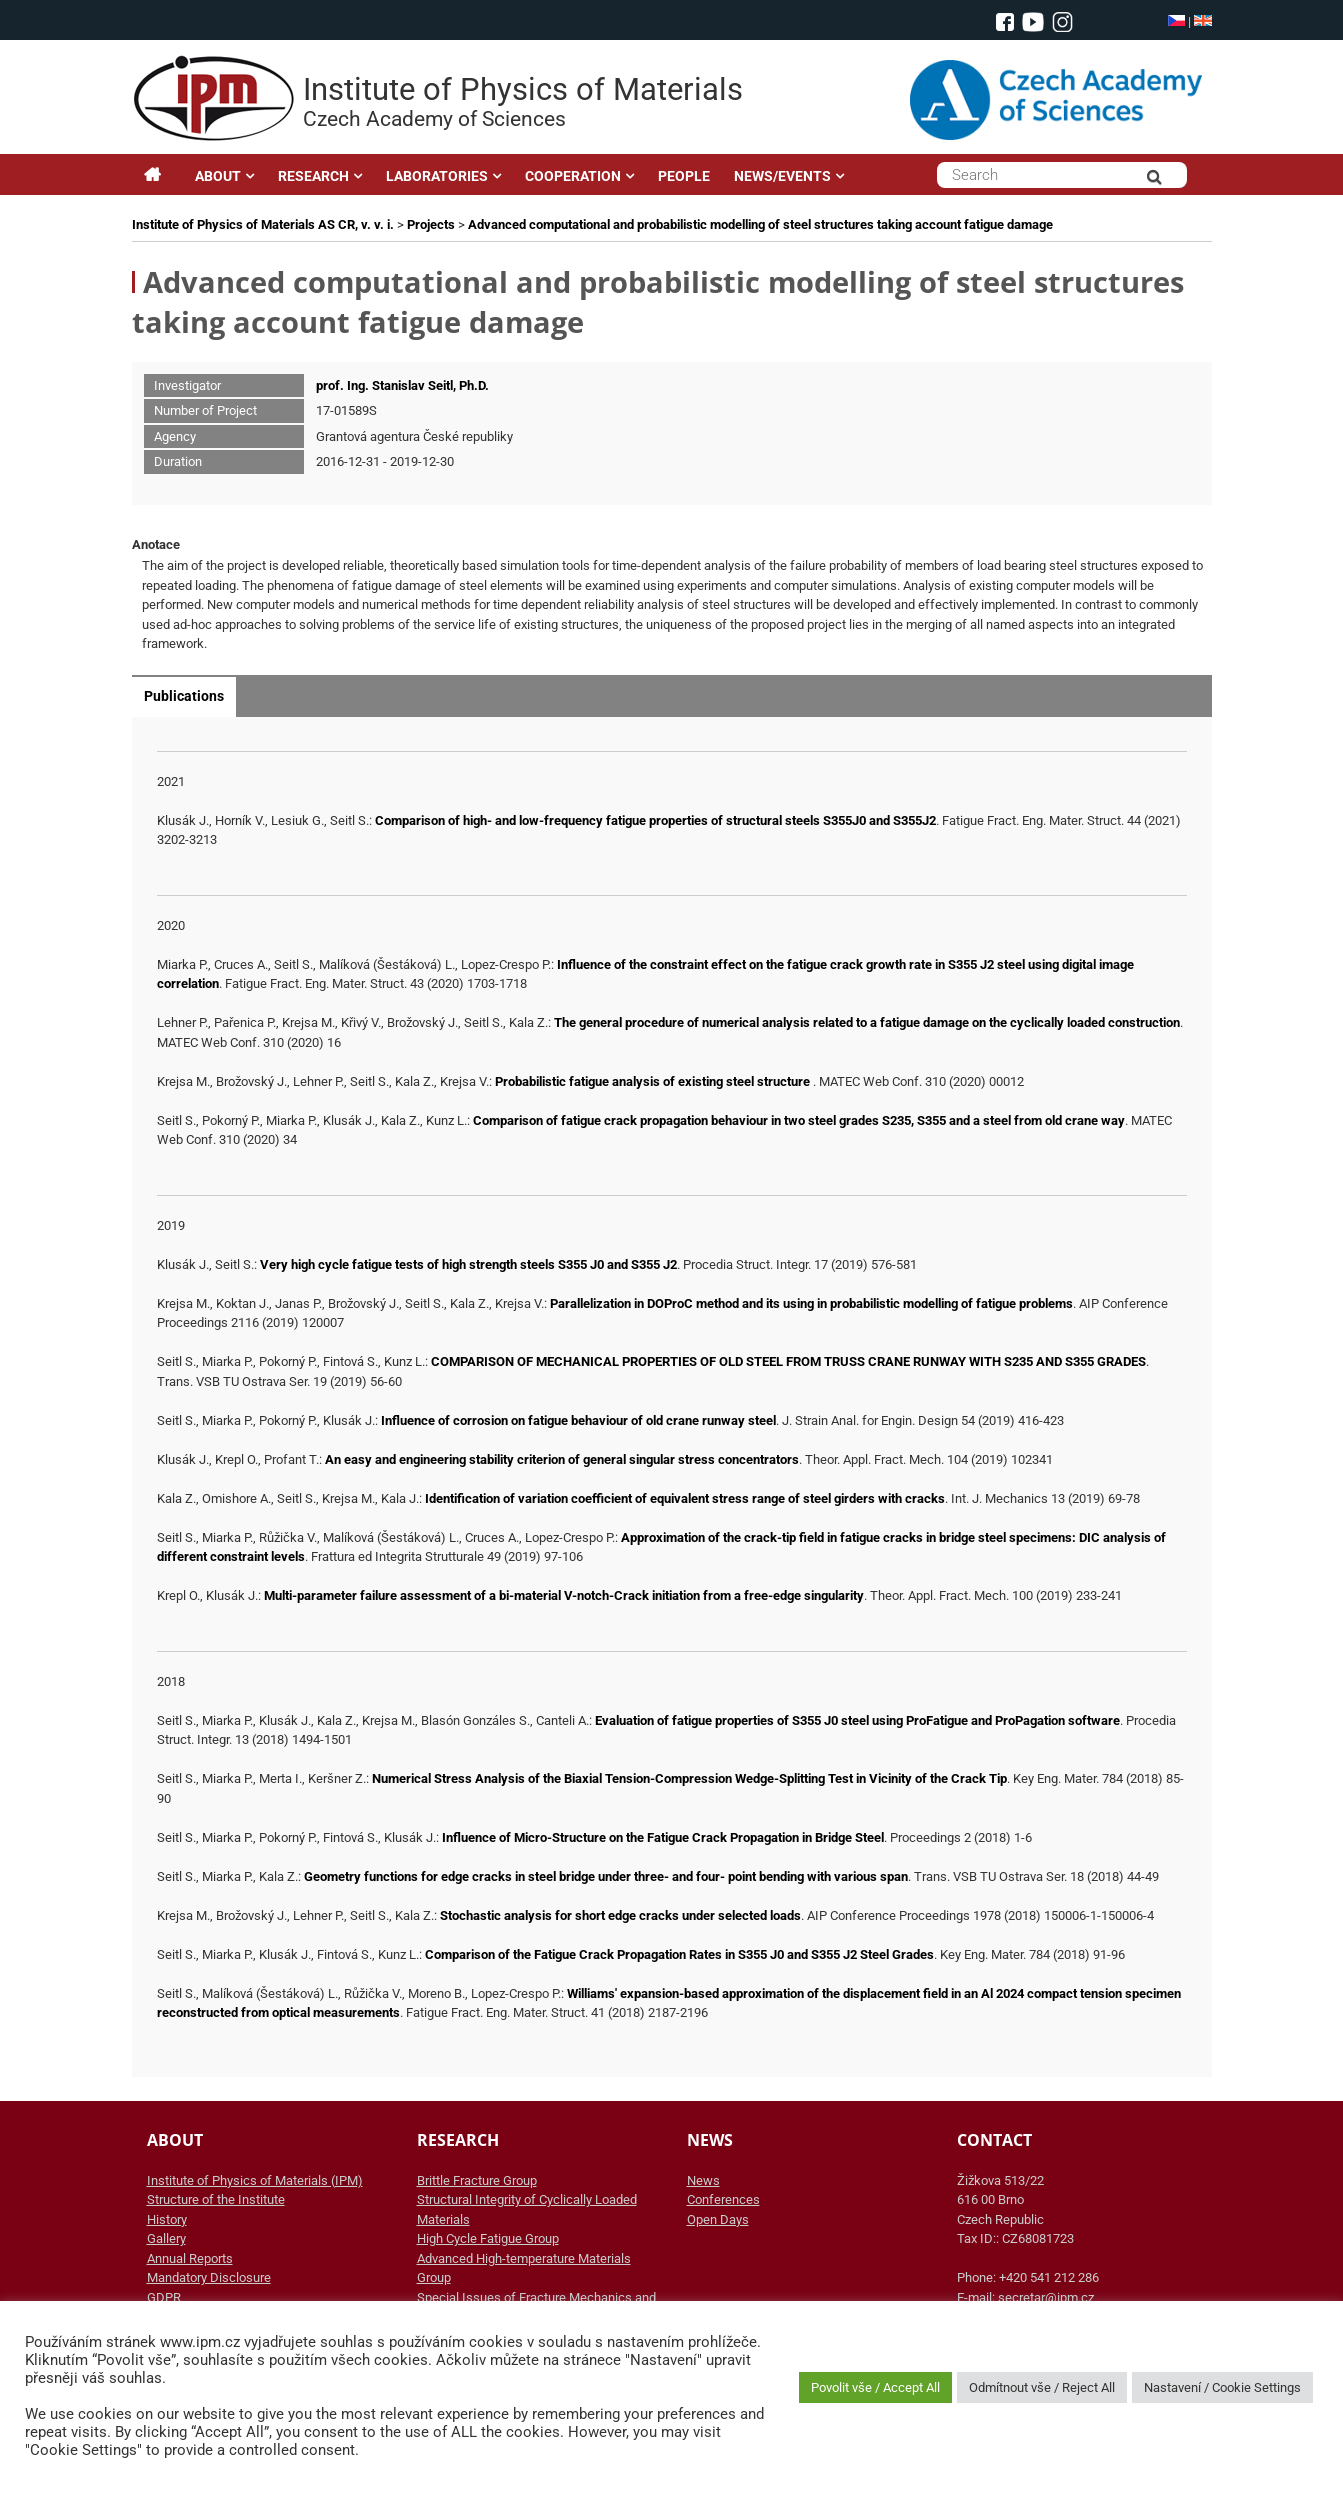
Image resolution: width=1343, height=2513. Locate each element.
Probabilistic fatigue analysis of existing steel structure (654, 1081)
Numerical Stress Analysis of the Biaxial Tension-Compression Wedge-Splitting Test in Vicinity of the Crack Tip (689, 1778)
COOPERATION (573, 176)
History (167, 2219)
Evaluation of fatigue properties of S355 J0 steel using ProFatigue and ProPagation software (857, 1720)
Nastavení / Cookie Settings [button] (1222, 2387)
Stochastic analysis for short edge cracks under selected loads (620, 1915)
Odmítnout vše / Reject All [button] (1042, 2387)
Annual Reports (190, 2258)
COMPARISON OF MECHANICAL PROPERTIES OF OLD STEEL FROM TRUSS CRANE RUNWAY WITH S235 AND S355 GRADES (788, 1361)
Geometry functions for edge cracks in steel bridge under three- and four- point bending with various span (606, 1876)
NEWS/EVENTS (782, 176)
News (703, 2180)
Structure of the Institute (216, 2199)
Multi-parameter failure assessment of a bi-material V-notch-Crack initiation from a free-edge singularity (564, 1595)
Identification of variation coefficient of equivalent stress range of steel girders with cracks (685, 1498)
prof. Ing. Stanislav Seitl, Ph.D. (402, 385)
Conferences (723, 2199)
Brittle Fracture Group (477, 2180)
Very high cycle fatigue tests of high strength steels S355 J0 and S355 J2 (468, 1264)
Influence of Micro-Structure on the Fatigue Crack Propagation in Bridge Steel (663, 1837)
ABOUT (218, 176)
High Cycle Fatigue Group (488, 2238)
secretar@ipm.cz (1046, 2297)
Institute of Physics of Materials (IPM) (255, 2180)
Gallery (166, 2238)
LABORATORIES (437, 176)
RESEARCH (313, 176)
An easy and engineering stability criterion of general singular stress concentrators (562, 1459)
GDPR (164, 2297)
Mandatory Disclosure (209, 2277)
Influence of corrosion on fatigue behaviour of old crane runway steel (578, 1420)
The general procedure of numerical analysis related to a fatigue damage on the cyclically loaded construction (867, 1022)
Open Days (718, 2219)
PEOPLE (684, 176)
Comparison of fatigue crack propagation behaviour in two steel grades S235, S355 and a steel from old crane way (799, 1120)
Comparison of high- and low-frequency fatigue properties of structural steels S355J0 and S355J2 (655, 820)
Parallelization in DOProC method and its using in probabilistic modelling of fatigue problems (811, 1303)
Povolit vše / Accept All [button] (875, 2387)
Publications (184, 696)
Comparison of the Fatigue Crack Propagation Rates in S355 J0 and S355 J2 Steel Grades (679, 1954)
